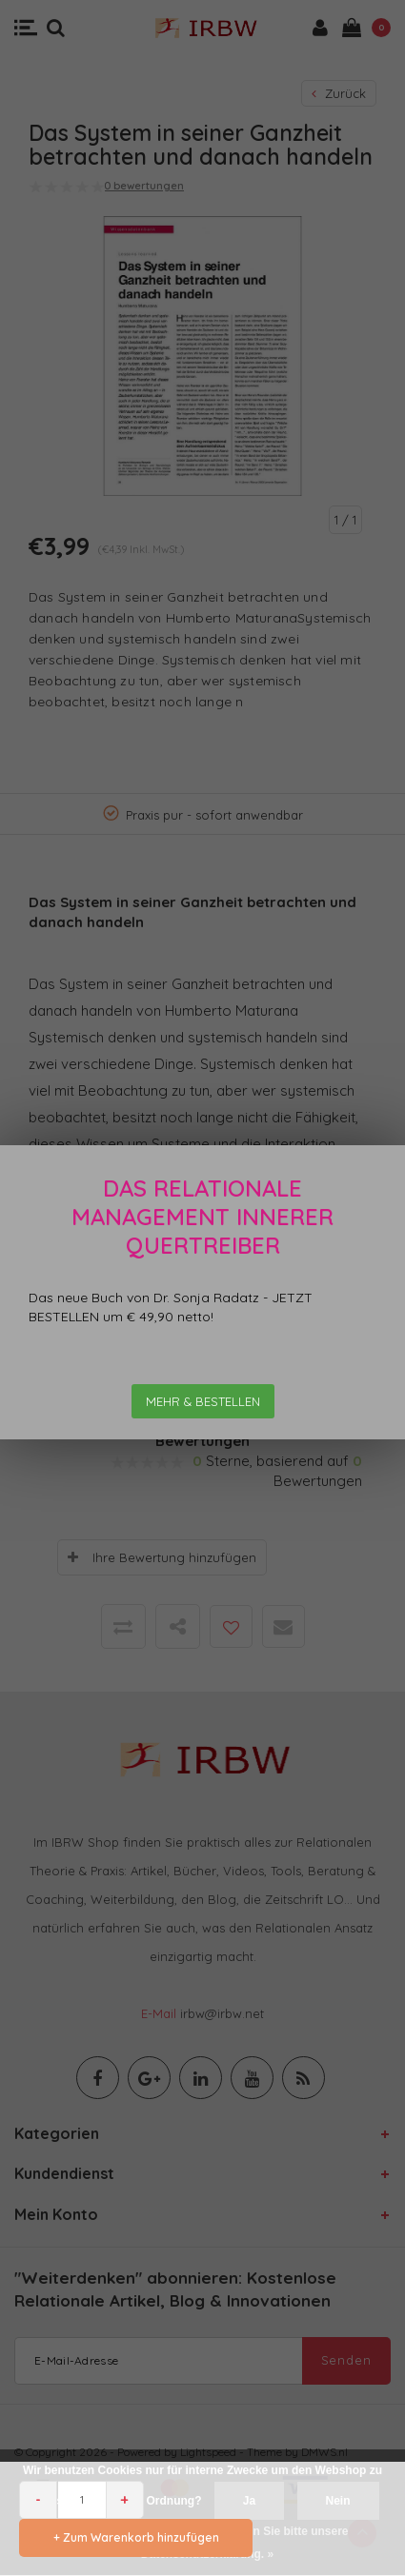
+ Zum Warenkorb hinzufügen (136, 2537)
